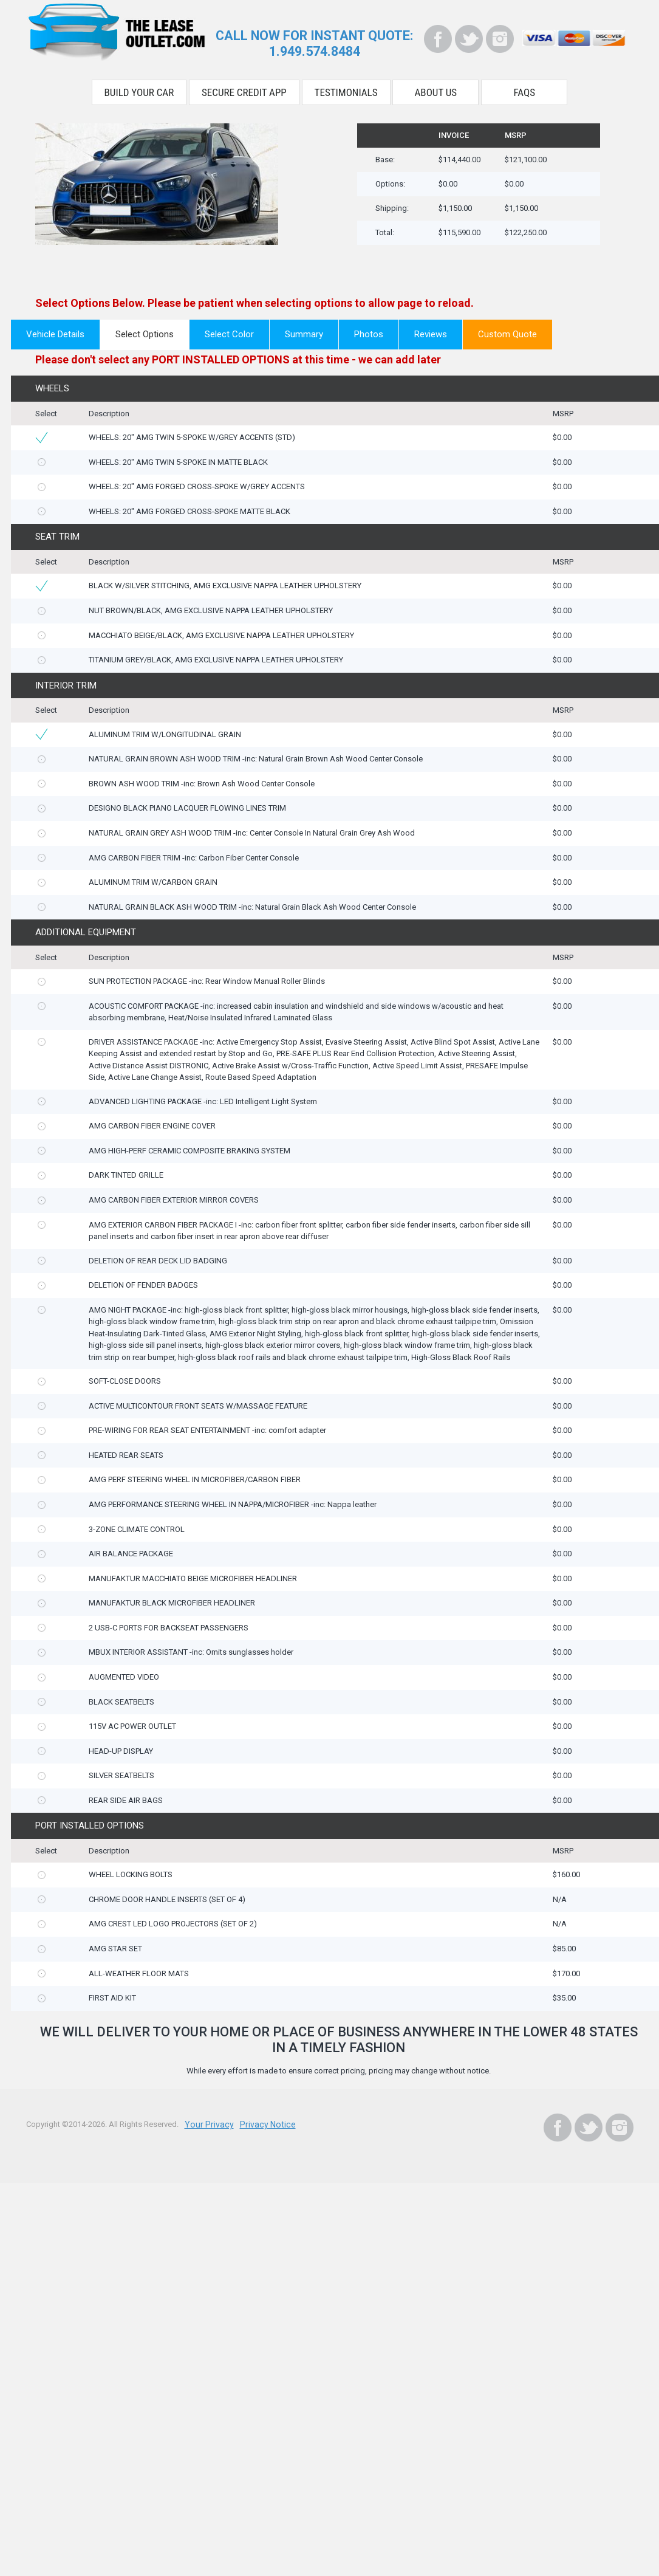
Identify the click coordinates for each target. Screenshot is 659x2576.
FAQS (525, 90)
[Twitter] (469, 39)
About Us (436, 90)
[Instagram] (500, 39)
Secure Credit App (244, 90)
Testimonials (346, 90)
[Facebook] (438, 39)
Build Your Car (139, 90)
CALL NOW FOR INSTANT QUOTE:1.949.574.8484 (314, 42)
